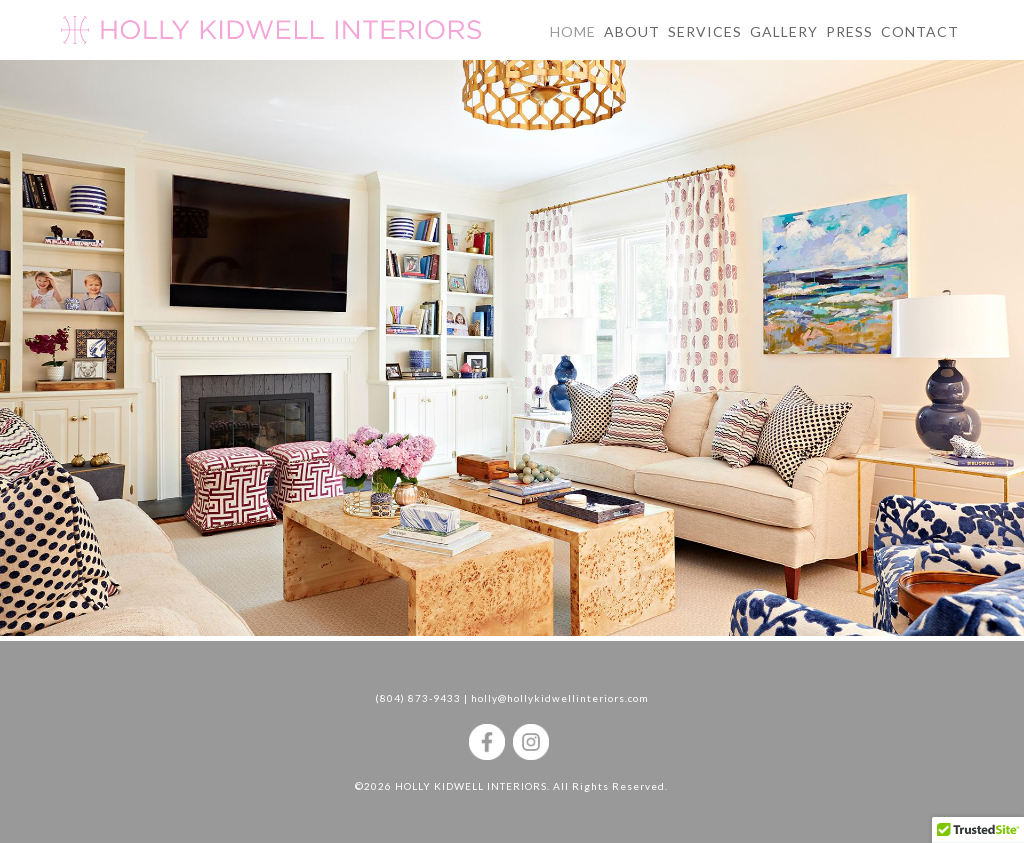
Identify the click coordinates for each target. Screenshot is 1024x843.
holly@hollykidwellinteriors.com (560, 698)
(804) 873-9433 (418, 698)
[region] (512, 368)
